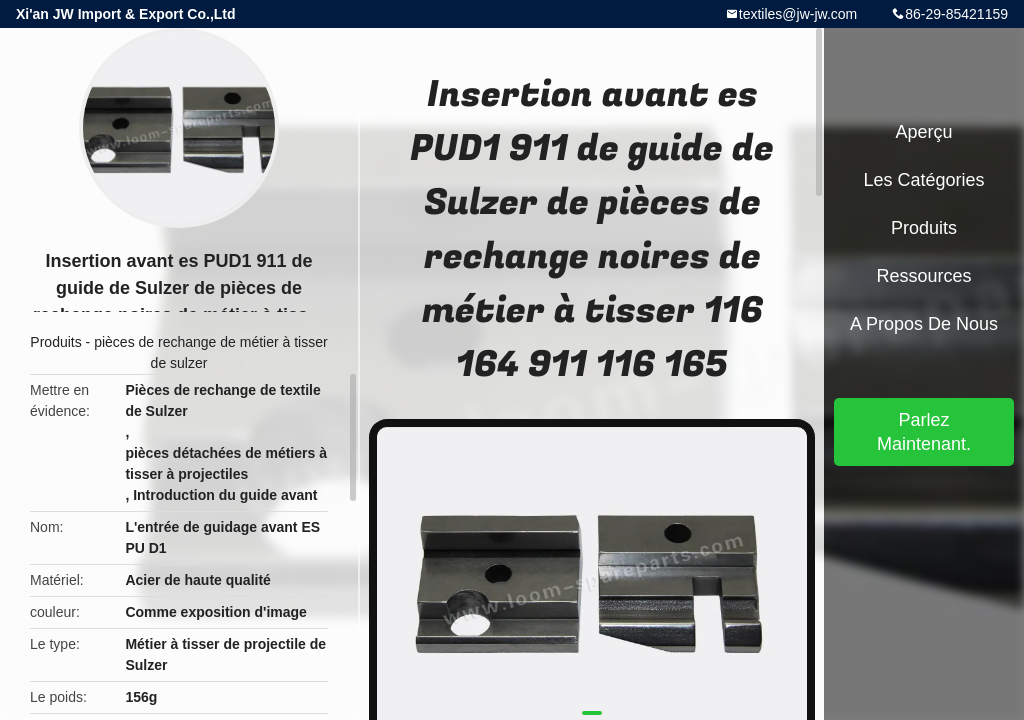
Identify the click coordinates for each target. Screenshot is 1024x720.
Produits (55, 342)
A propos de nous (924, 324)
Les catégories (923, 180)
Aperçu (923, 132)
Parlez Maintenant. (924, 432)
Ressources (923, 276)
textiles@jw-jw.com (798, 14)
